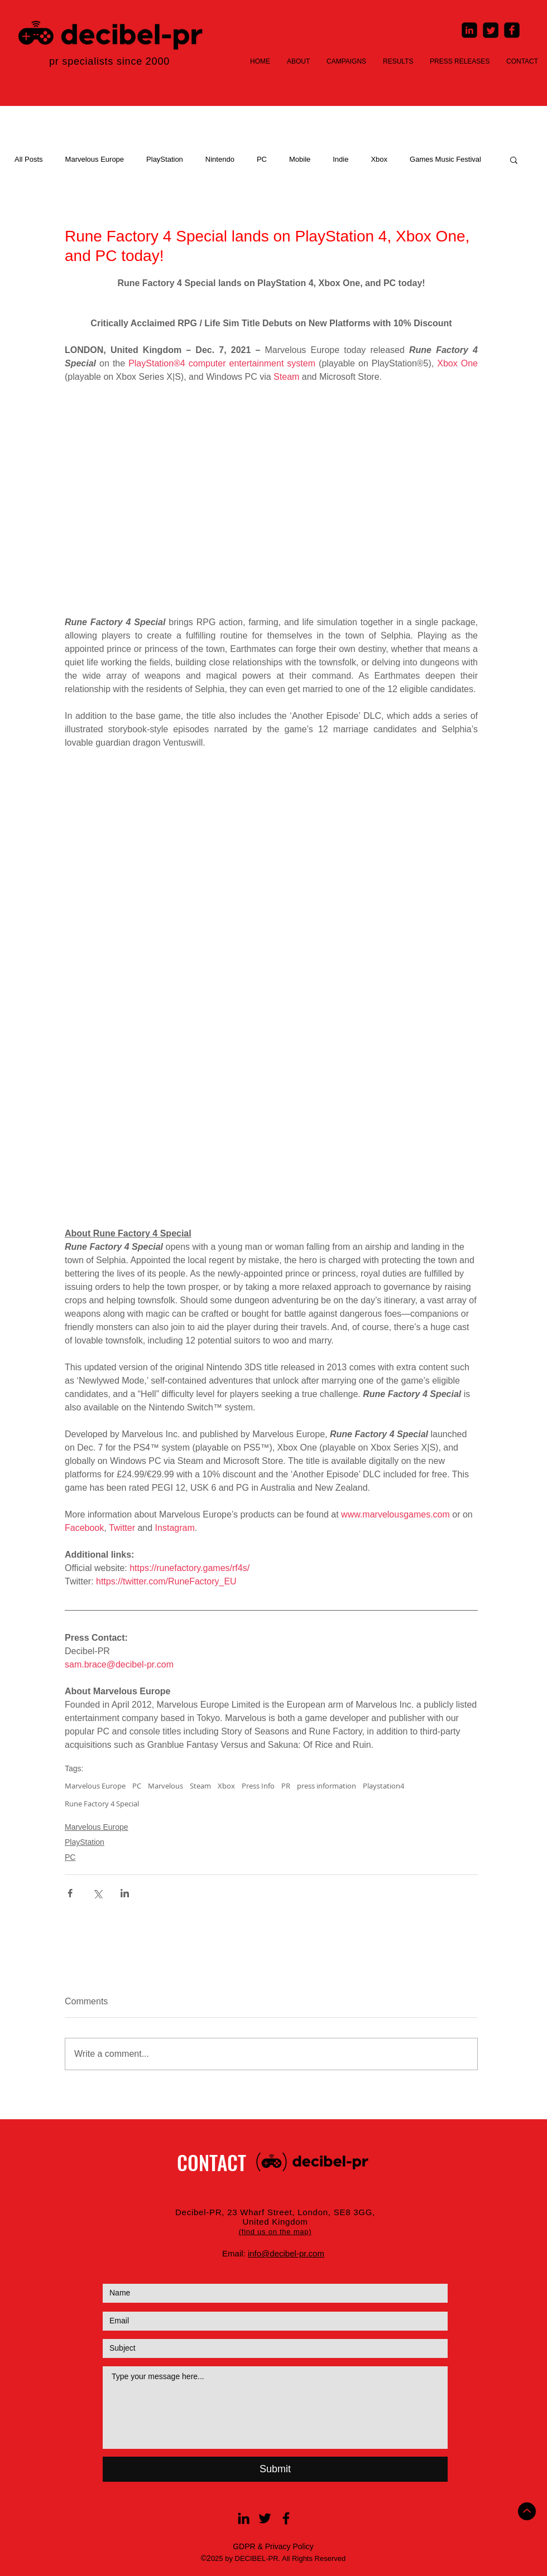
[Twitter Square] (490, 30)
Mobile (299, 159)
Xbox (379, 159)
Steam (200, 1785)
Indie (340, 159)
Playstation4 (383, 1785)
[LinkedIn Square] (469, 30)
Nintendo (219, 159)
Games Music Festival (445, 159)
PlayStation (164, 159)
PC (262, 159)
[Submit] (275, 2469)
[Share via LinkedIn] (124, 1893)
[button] (513, 159)
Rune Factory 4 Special (102, 1803)
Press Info (258, 1785)
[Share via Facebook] (70, 1893)
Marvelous (165, 1785)
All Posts (29, 159)
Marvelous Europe (94, 159)
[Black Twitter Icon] (265, 2518)
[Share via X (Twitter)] (97, 1893)
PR (285, 1785)
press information (326, 1785)
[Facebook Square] (512, 30)
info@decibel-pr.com (286, 2253)
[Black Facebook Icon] (286, 2518)
